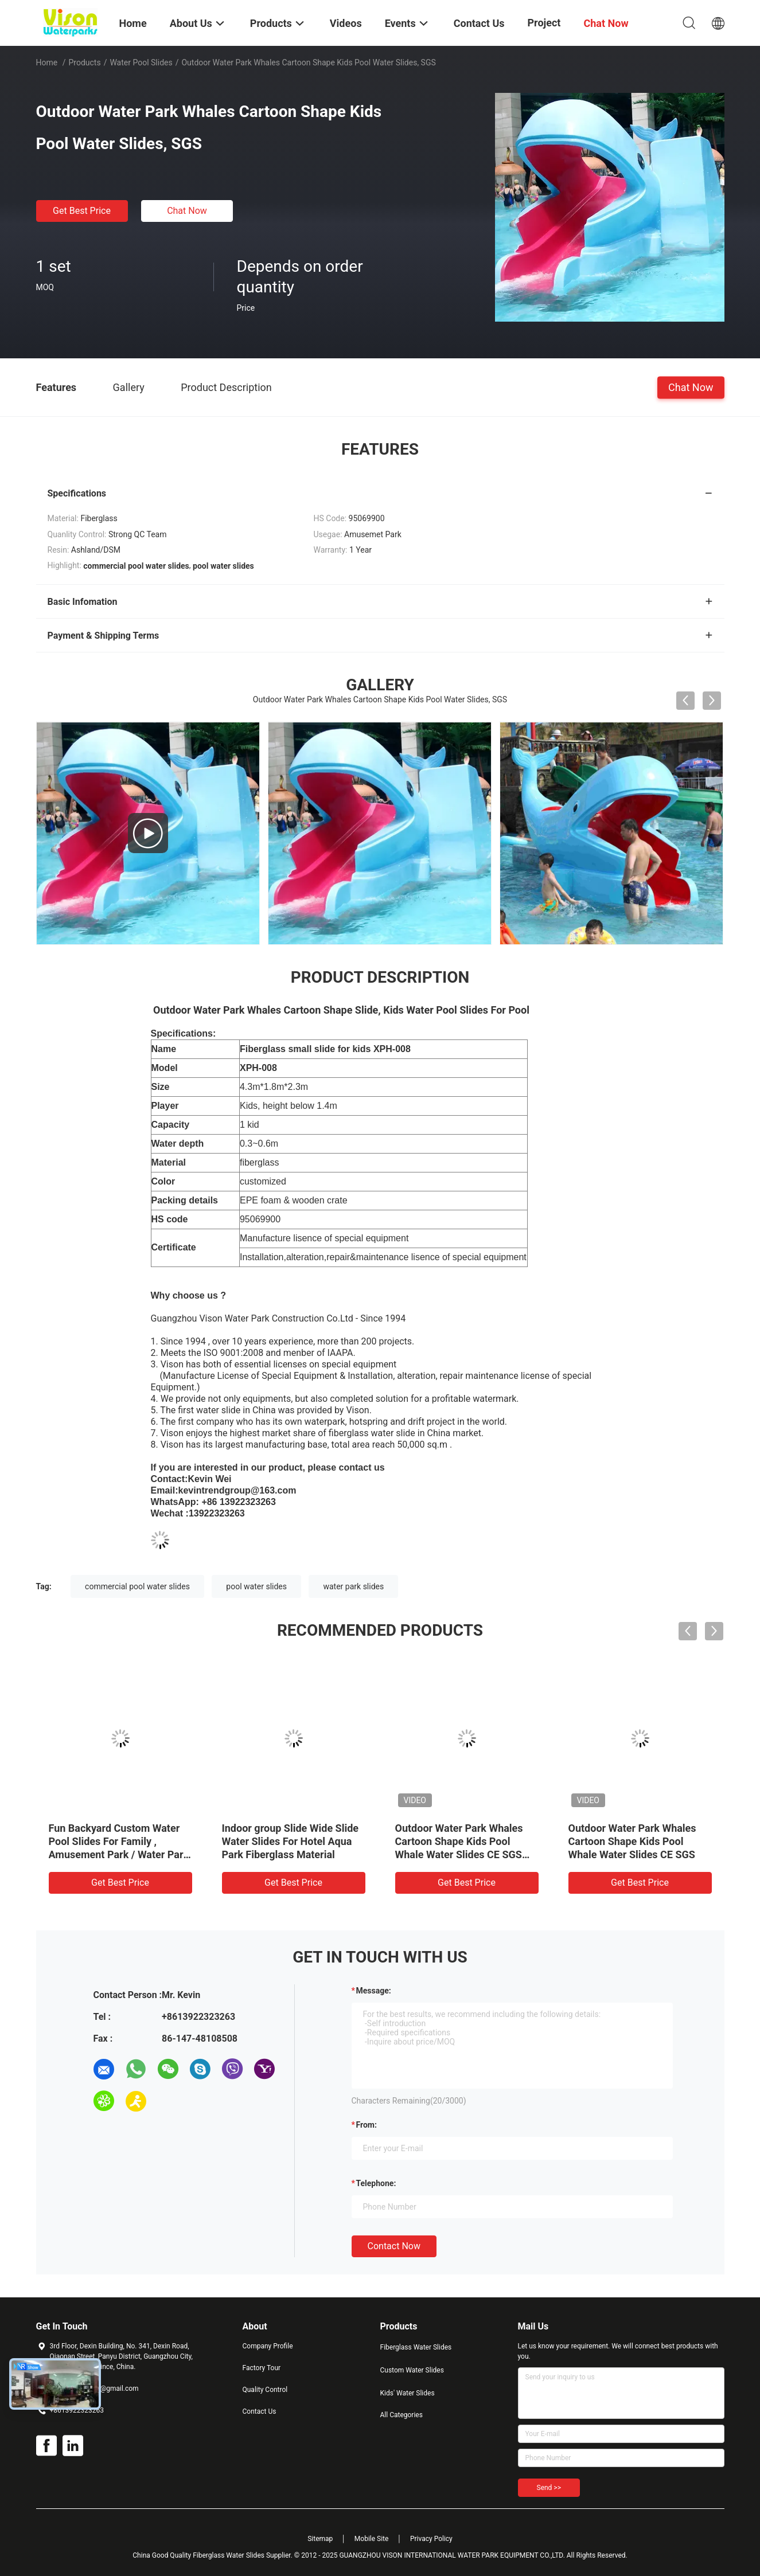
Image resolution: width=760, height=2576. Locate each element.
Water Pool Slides (141, 62)
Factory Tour (262, 2368)
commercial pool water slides (137, 1586)
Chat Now (187, 210)
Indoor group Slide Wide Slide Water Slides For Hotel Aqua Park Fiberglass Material (290, 1841)
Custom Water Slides (412, 2370)
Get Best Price (82, 210)
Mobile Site (371, 2539)
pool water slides (256, 1586)
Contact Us (259, 2411)
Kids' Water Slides (407, 2393)
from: (366, 2124)
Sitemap (320, 2539)
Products (84, 62)
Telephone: (376, 2183)
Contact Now (394, 2246)
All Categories (401, 2415)
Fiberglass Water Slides (416, 2347)
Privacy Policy (431, 2539)
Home (47, 62)
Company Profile (268, 2346)
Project (544, 23)
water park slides (353, 1586)
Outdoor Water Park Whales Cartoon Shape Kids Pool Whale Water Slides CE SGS (632, 1841)
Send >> (549, 2488)
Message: (373, 1990)
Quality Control (265, 2390)
